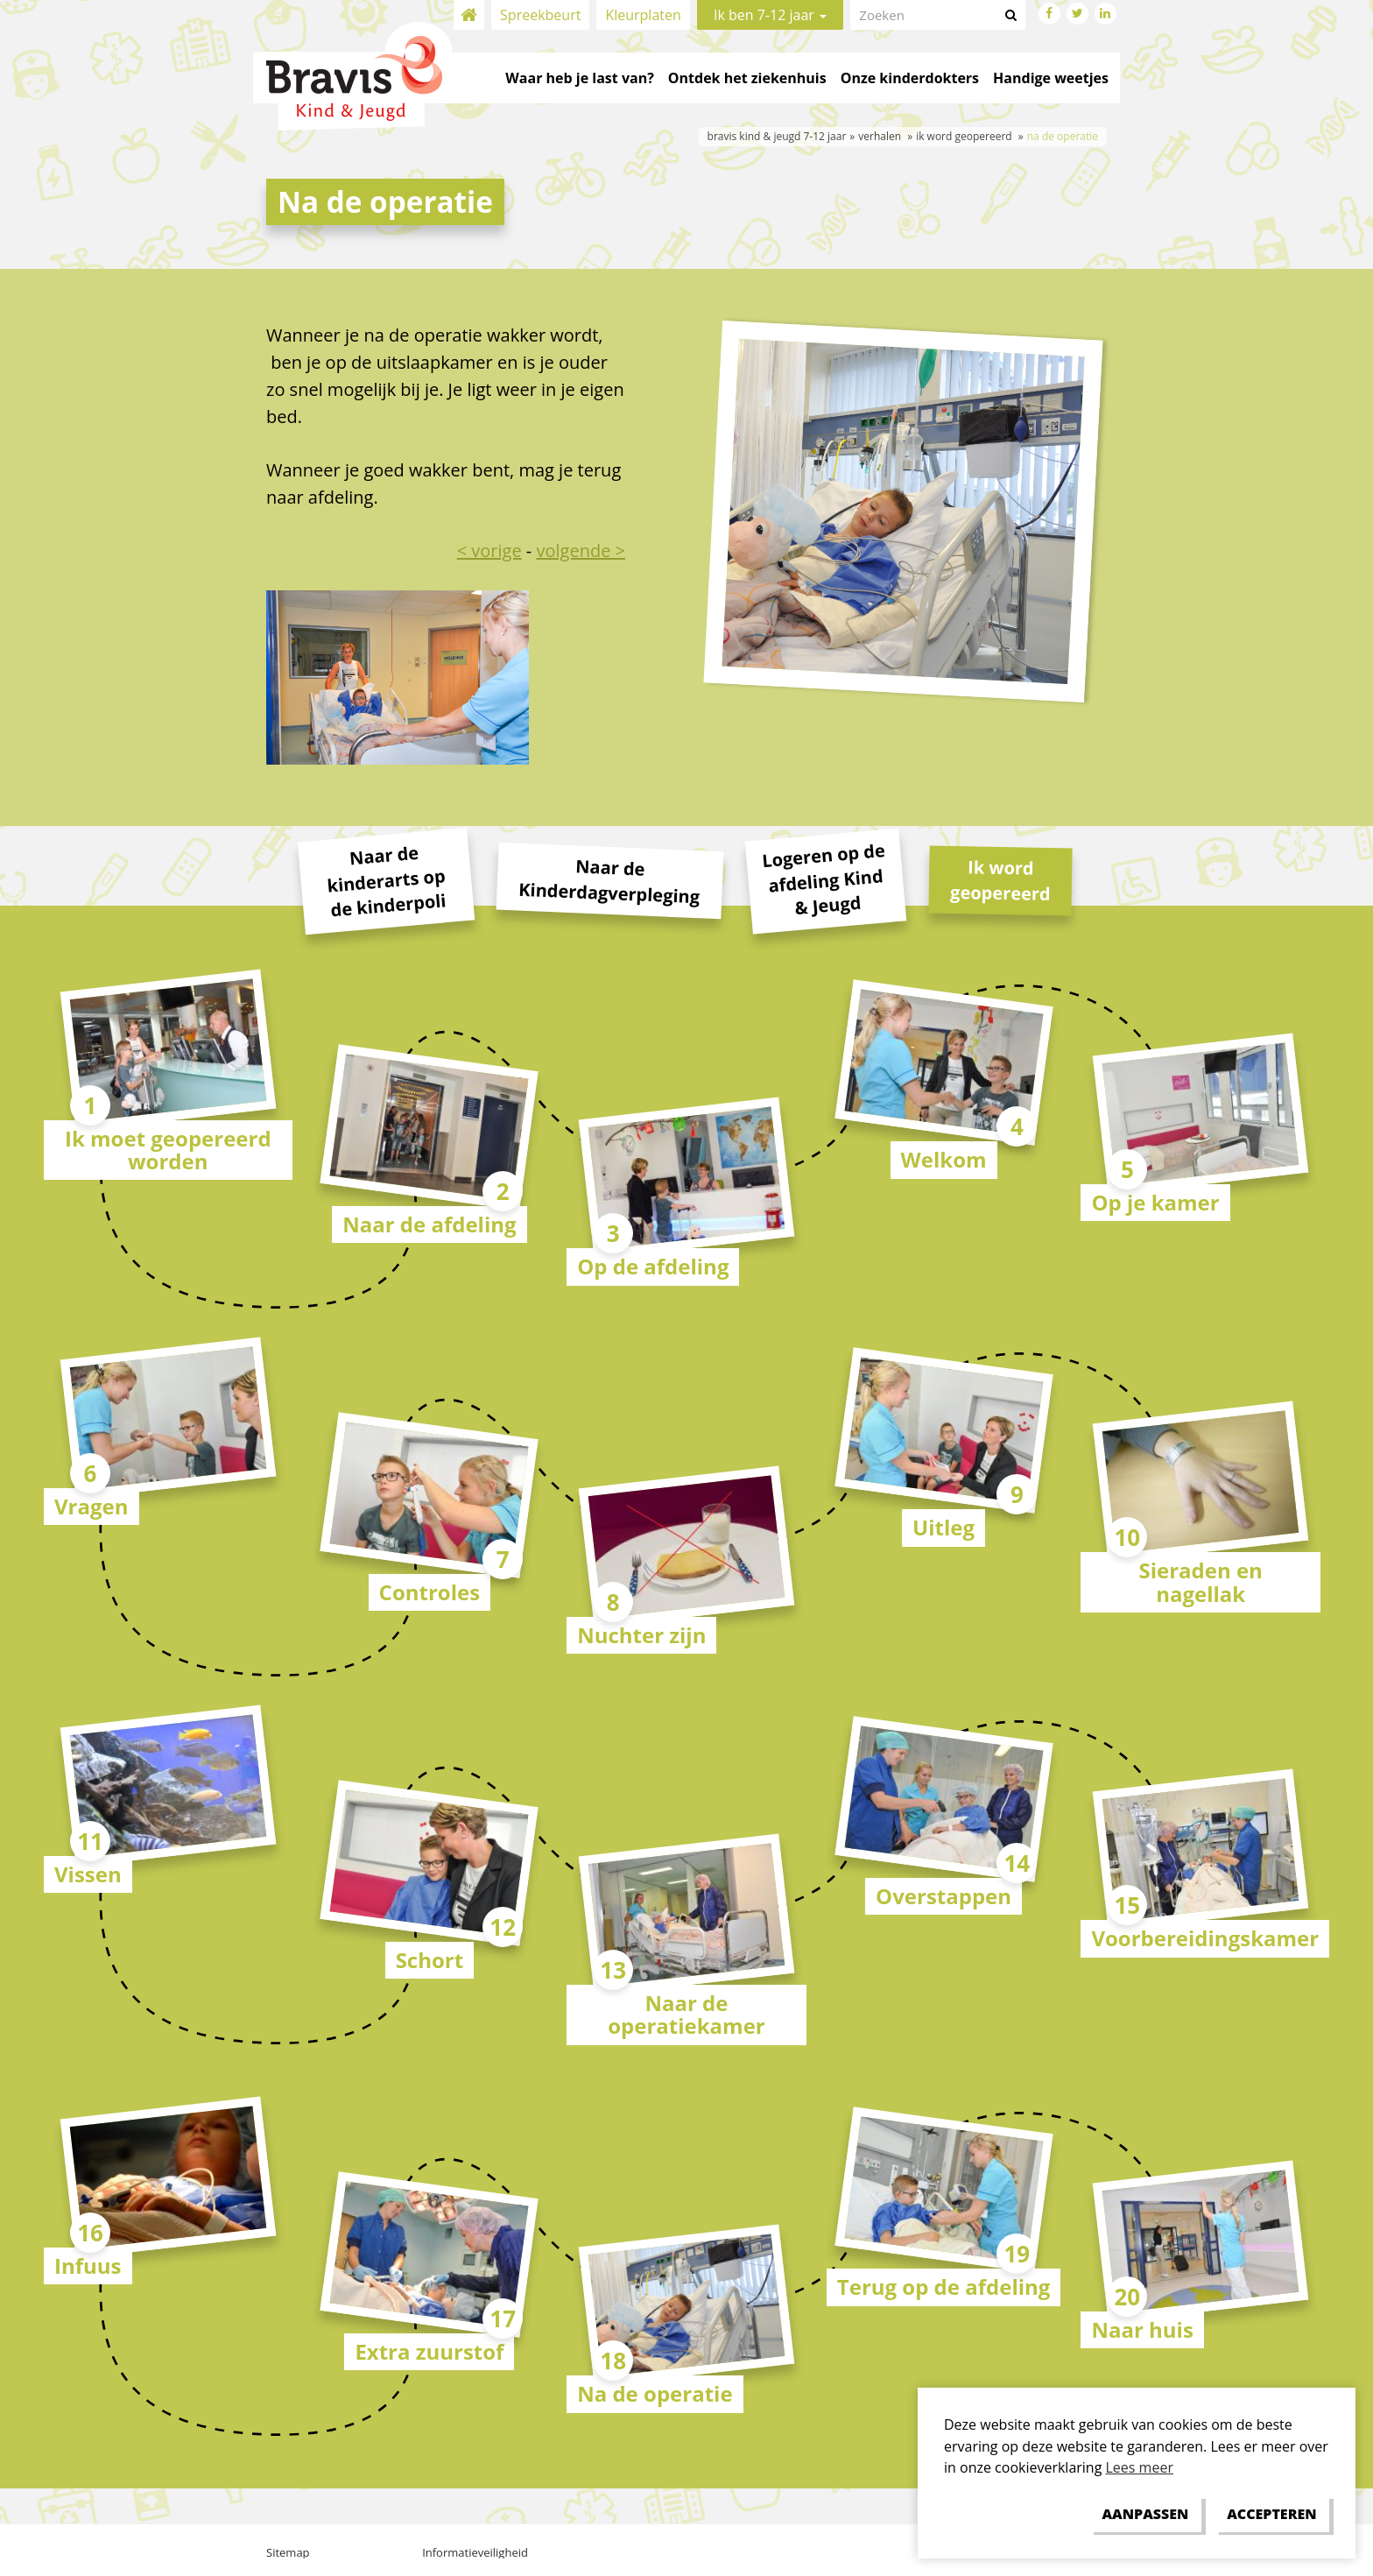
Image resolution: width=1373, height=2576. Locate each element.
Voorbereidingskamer (1205, 1937)
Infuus (88, 2265)
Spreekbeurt (540, 15)
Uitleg (943, 1527)
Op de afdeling (653, 1266)
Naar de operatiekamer (686, 2014)
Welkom (944, 1159)
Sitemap (288, 2552)
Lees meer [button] (1139, 2467)
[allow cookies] (1272, 2514)
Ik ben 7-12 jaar (770, 15)
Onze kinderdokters (910, 78)
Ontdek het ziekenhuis (747, 78)
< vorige (489, 550)
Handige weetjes (1051, 78)
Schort (430, 1959)
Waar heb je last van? (579, 78)
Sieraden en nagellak (1200, 1581)
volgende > (580, 550)
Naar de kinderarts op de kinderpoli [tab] (386, 881)
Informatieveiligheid (475, 2552)
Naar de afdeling (429, 1224)
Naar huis (1142, 2329)
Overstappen (943, 1895)
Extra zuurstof (429, 2351)
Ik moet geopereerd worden (168, 1149)
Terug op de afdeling (944, 2286)
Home (469, 15)
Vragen (91, 1506)
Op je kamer (1155, 1202)
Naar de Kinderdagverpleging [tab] (609, 882)
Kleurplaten (642, 15)
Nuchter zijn (641, 1634)
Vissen (88, 1874)
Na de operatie (654, 2393)
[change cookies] (1145, 2514)
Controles (430, 1591)
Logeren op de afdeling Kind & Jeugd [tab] (823, 879)
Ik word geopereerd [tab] (1000, 881)
